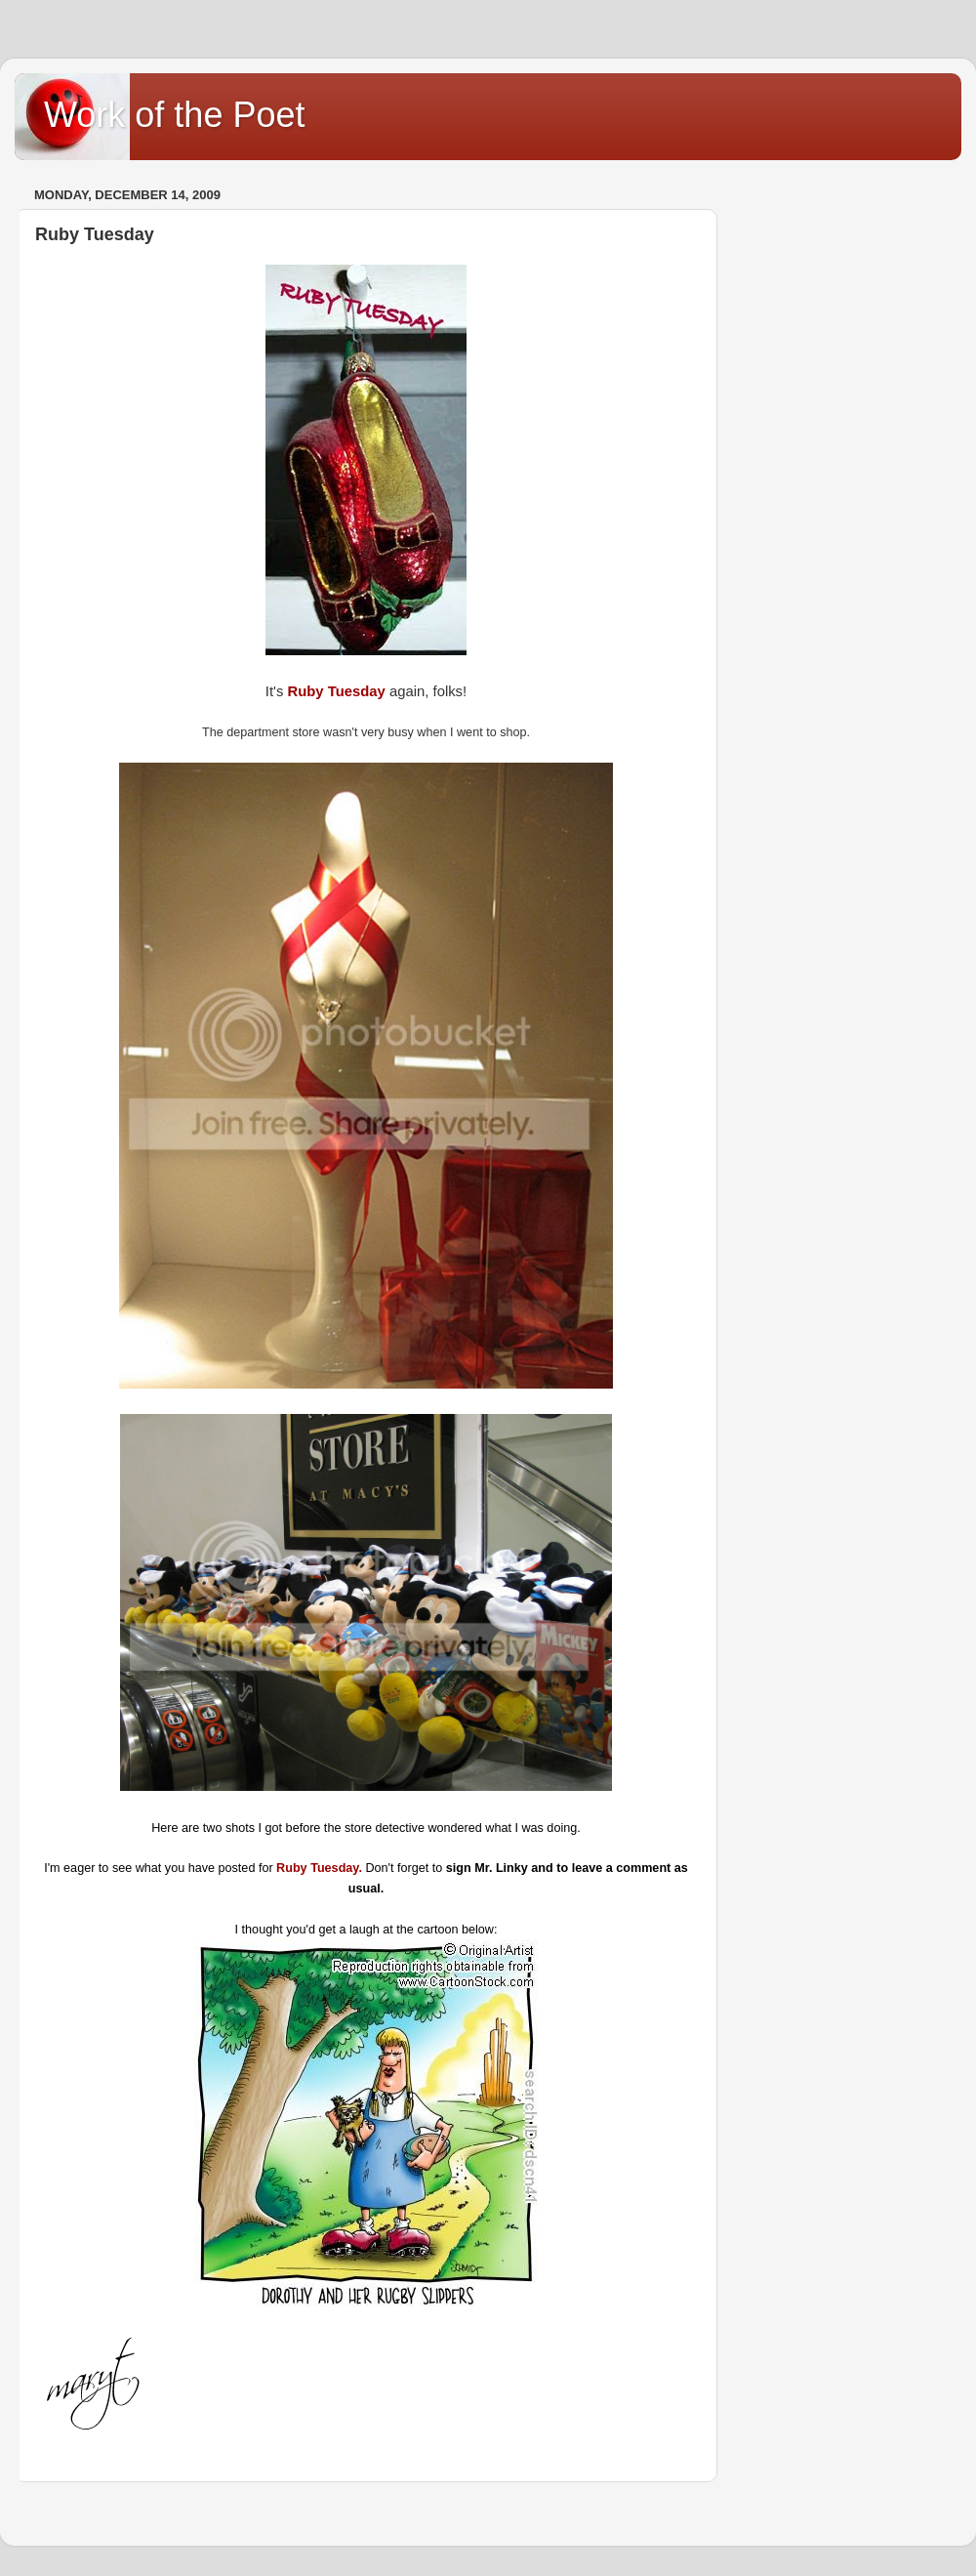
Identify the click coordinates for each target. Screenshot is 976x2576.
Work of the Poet (174, 115)
